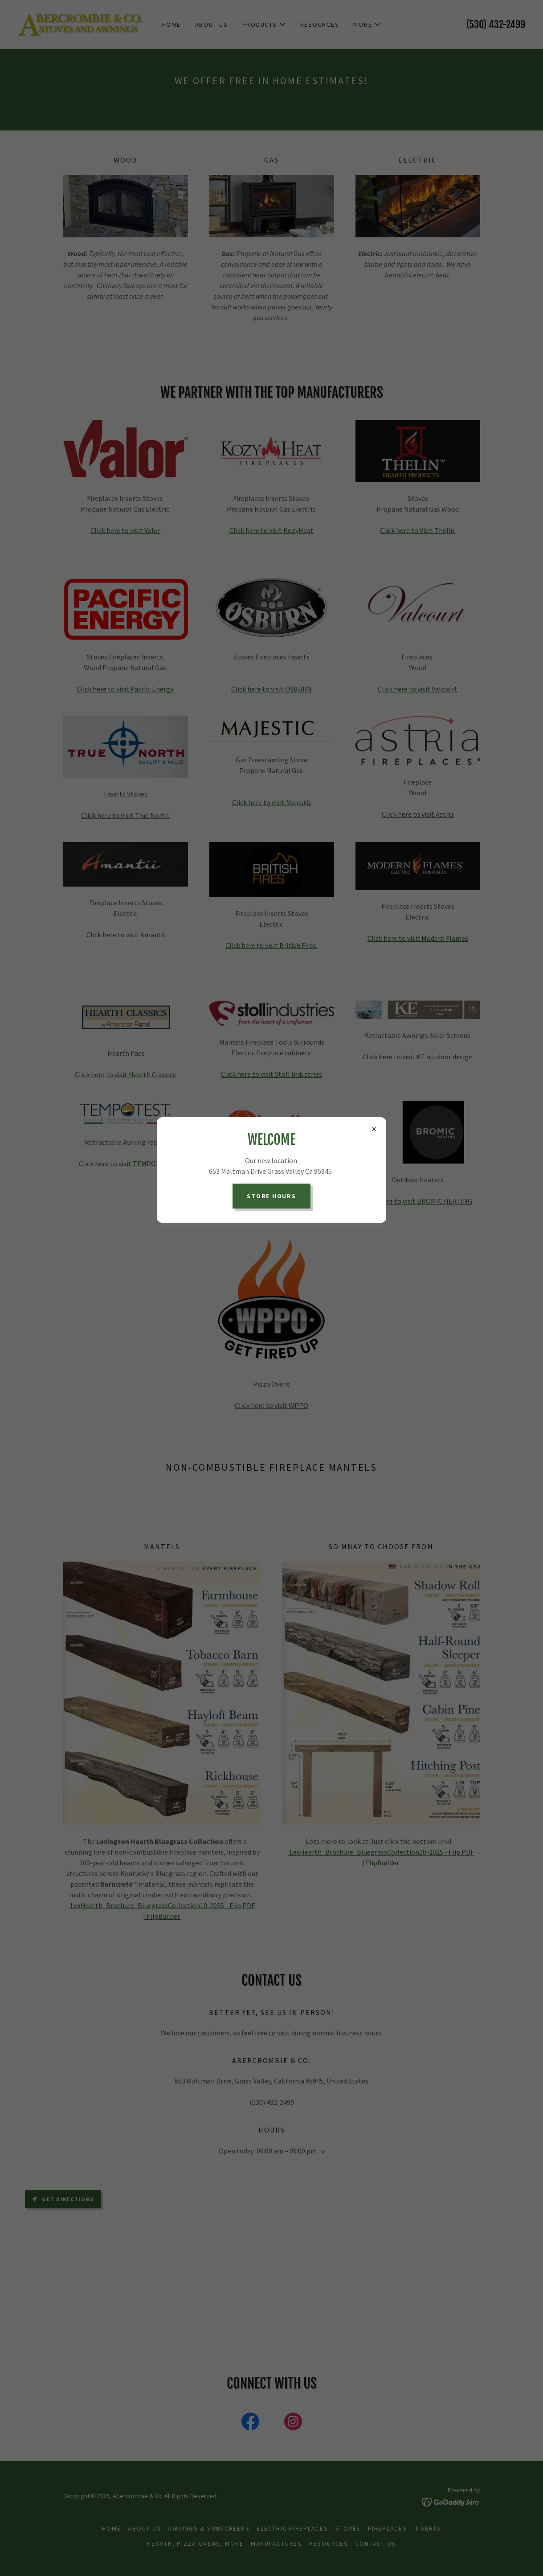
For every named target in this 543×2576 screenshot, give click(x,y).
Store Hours (271, 1196)
